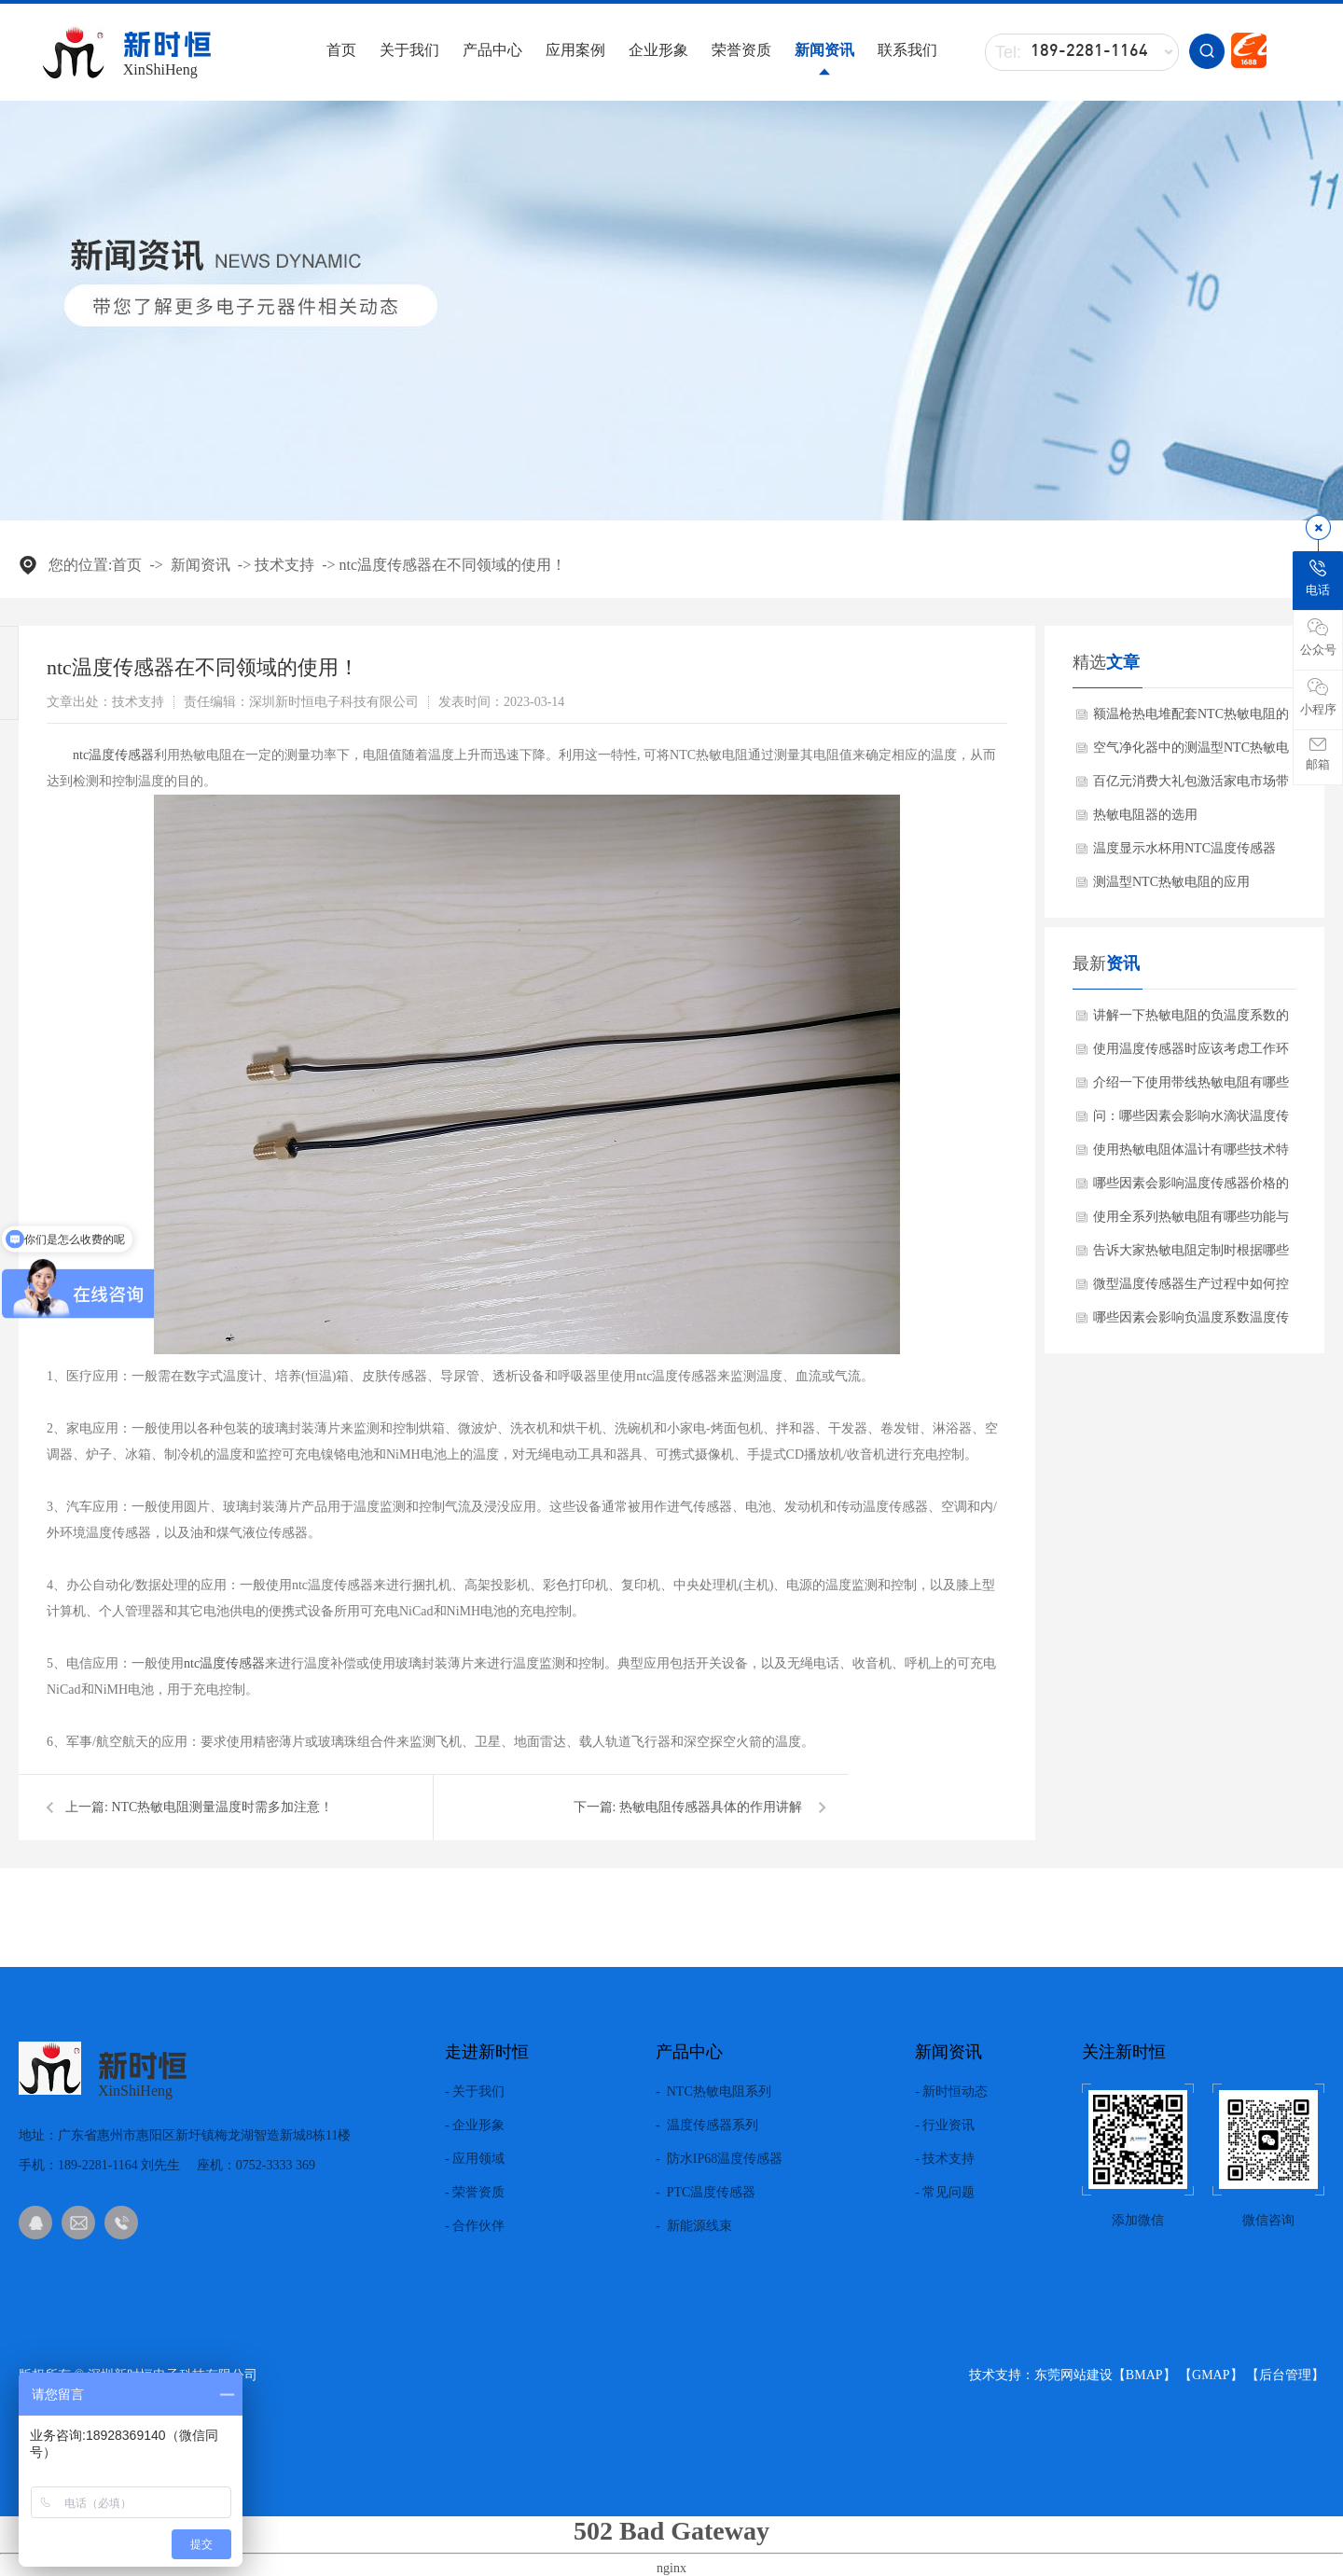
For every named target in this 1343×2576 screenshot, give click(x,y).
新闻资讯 (824, 50)
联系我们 (907, 50)
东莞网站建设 (1073, 2375)
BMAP (1144, 2375)
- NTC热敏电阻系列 (713, 2091)
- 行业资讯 (945, 2125)
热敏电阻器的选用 (1145, 815)
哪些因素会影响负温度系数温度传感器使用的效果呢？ (1191, 1322)
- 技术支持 (945, 2159)
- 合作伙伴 (475, 2226)
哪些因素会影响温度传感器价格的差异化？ (1191, 1188)
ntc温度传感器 (113, 755)
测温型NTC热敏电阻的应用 (1171, 882)
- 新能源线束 (694, 2226)
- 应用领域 (475, 2159)
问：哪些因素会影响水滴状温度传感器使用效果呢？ (1191, 1121)
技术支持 (284, 565)
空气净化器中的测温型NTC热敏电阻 (1191, 753)
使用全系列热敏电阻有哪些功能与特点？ (1191, 1222)
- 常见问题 (945, 2192)
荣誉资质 (741, 50)
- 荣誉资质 (475, 2192)
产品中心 (492, 50)
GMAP (1210, 2375)
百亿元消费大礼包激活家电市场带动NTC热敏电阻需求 (1191, 786)
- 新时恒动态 (951, 2091)
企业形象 (658, 50)
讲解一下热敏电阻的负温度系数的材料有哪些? (1191, 1020)
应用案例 (575, 50)
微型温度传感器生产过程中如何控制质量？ (1191, 1289)
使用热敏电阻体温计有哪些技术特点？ (1191, 1155)
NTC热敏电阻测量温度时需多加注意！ (222, 1807)
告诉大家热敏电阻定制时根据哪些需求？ (1191, 1255)
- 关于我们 (475, 2091)
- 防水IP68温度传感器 (719, 2159)
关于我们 (409, 50)
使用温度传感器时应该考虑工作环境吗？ (1191, 1054)
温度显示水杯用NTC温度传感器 (1184, 848)
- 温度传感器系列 (707, 2125)
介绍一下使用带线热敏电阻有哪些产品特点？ (1191, 1087)
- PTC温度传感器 (705, 2192)
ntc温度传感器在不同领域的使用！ (453, 565)
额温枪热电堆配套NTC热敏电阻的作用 (1191, 719)
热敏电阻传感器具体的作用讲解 (710, 1807)
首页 (341, 50)
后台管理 (1285, 2375)
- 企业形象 (475, 2125)
